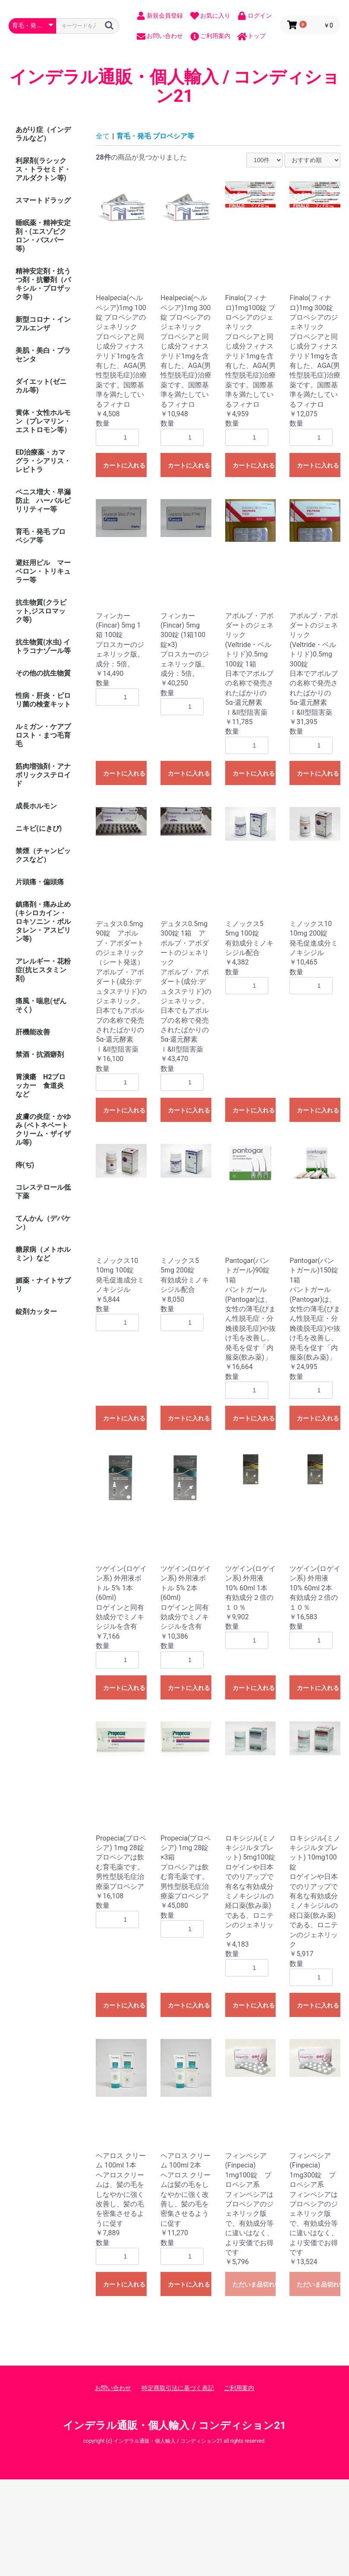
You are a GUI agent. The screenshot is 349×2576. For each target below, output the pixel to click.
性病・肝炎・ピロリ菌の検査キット (43, 699)
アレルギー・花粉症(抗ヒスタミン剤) (43, 970)
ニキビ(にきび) (39, 828)
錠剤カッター (36, 1311)
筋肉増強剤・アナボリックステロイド (43, 775)
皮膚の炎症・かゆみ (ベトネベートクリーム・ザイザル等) (43, 1129)
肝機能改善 (33, 1032)
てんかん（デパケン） (43, 1222)
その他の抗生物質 (43, 673)
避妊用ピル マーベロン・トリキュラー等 (43, 571)
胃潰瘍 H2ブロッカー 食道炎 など (41, 1085)
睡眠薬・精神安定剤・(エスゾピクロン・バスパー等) (43, 236)
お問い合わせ (113, 2387)
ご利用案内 (239, 2387)
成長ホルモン (36, 806)
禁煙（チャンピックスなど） (43, 855)
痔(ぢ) (25, 1165)
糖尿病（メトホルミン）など (43, 1253)
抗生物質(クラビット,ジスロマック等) (41, 611)
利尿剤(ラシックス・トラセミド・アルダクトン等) (43, 169)
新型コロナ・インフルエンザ (43, 323)
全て (103, 136)
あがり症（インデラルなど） (43, 134)
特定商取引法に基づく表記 (177, 2387)
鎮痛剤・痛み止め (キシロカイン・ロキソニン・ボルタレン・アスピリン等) (43, 921)
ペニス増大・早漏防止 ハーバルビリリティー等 (43, 500)
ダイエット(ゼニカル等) (41, 385)
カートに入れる (124, 465)
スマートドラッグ (43, 200)
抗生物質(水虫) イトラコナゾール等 (43, 646)
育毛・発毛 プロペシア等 (41, 536)
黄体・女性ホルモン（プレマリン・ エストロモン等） (47, 421)
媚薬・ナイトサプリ (43, 1284)
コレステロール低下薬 (43, 1191)
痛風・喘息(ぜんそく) (41, 1005)
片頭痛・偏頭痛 (40, 882)
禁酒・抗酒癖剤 (40, 1054)
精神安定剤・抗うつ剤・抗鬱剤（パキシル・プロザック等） (43, 284)
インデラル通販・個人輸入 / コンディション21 (174, 87)
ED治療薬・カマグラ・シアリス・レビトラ (43, 461)
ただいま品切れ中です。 (254, 2284)
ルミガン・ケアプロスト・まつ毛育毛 (43, 735)
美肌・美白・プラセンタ (43, 354)
